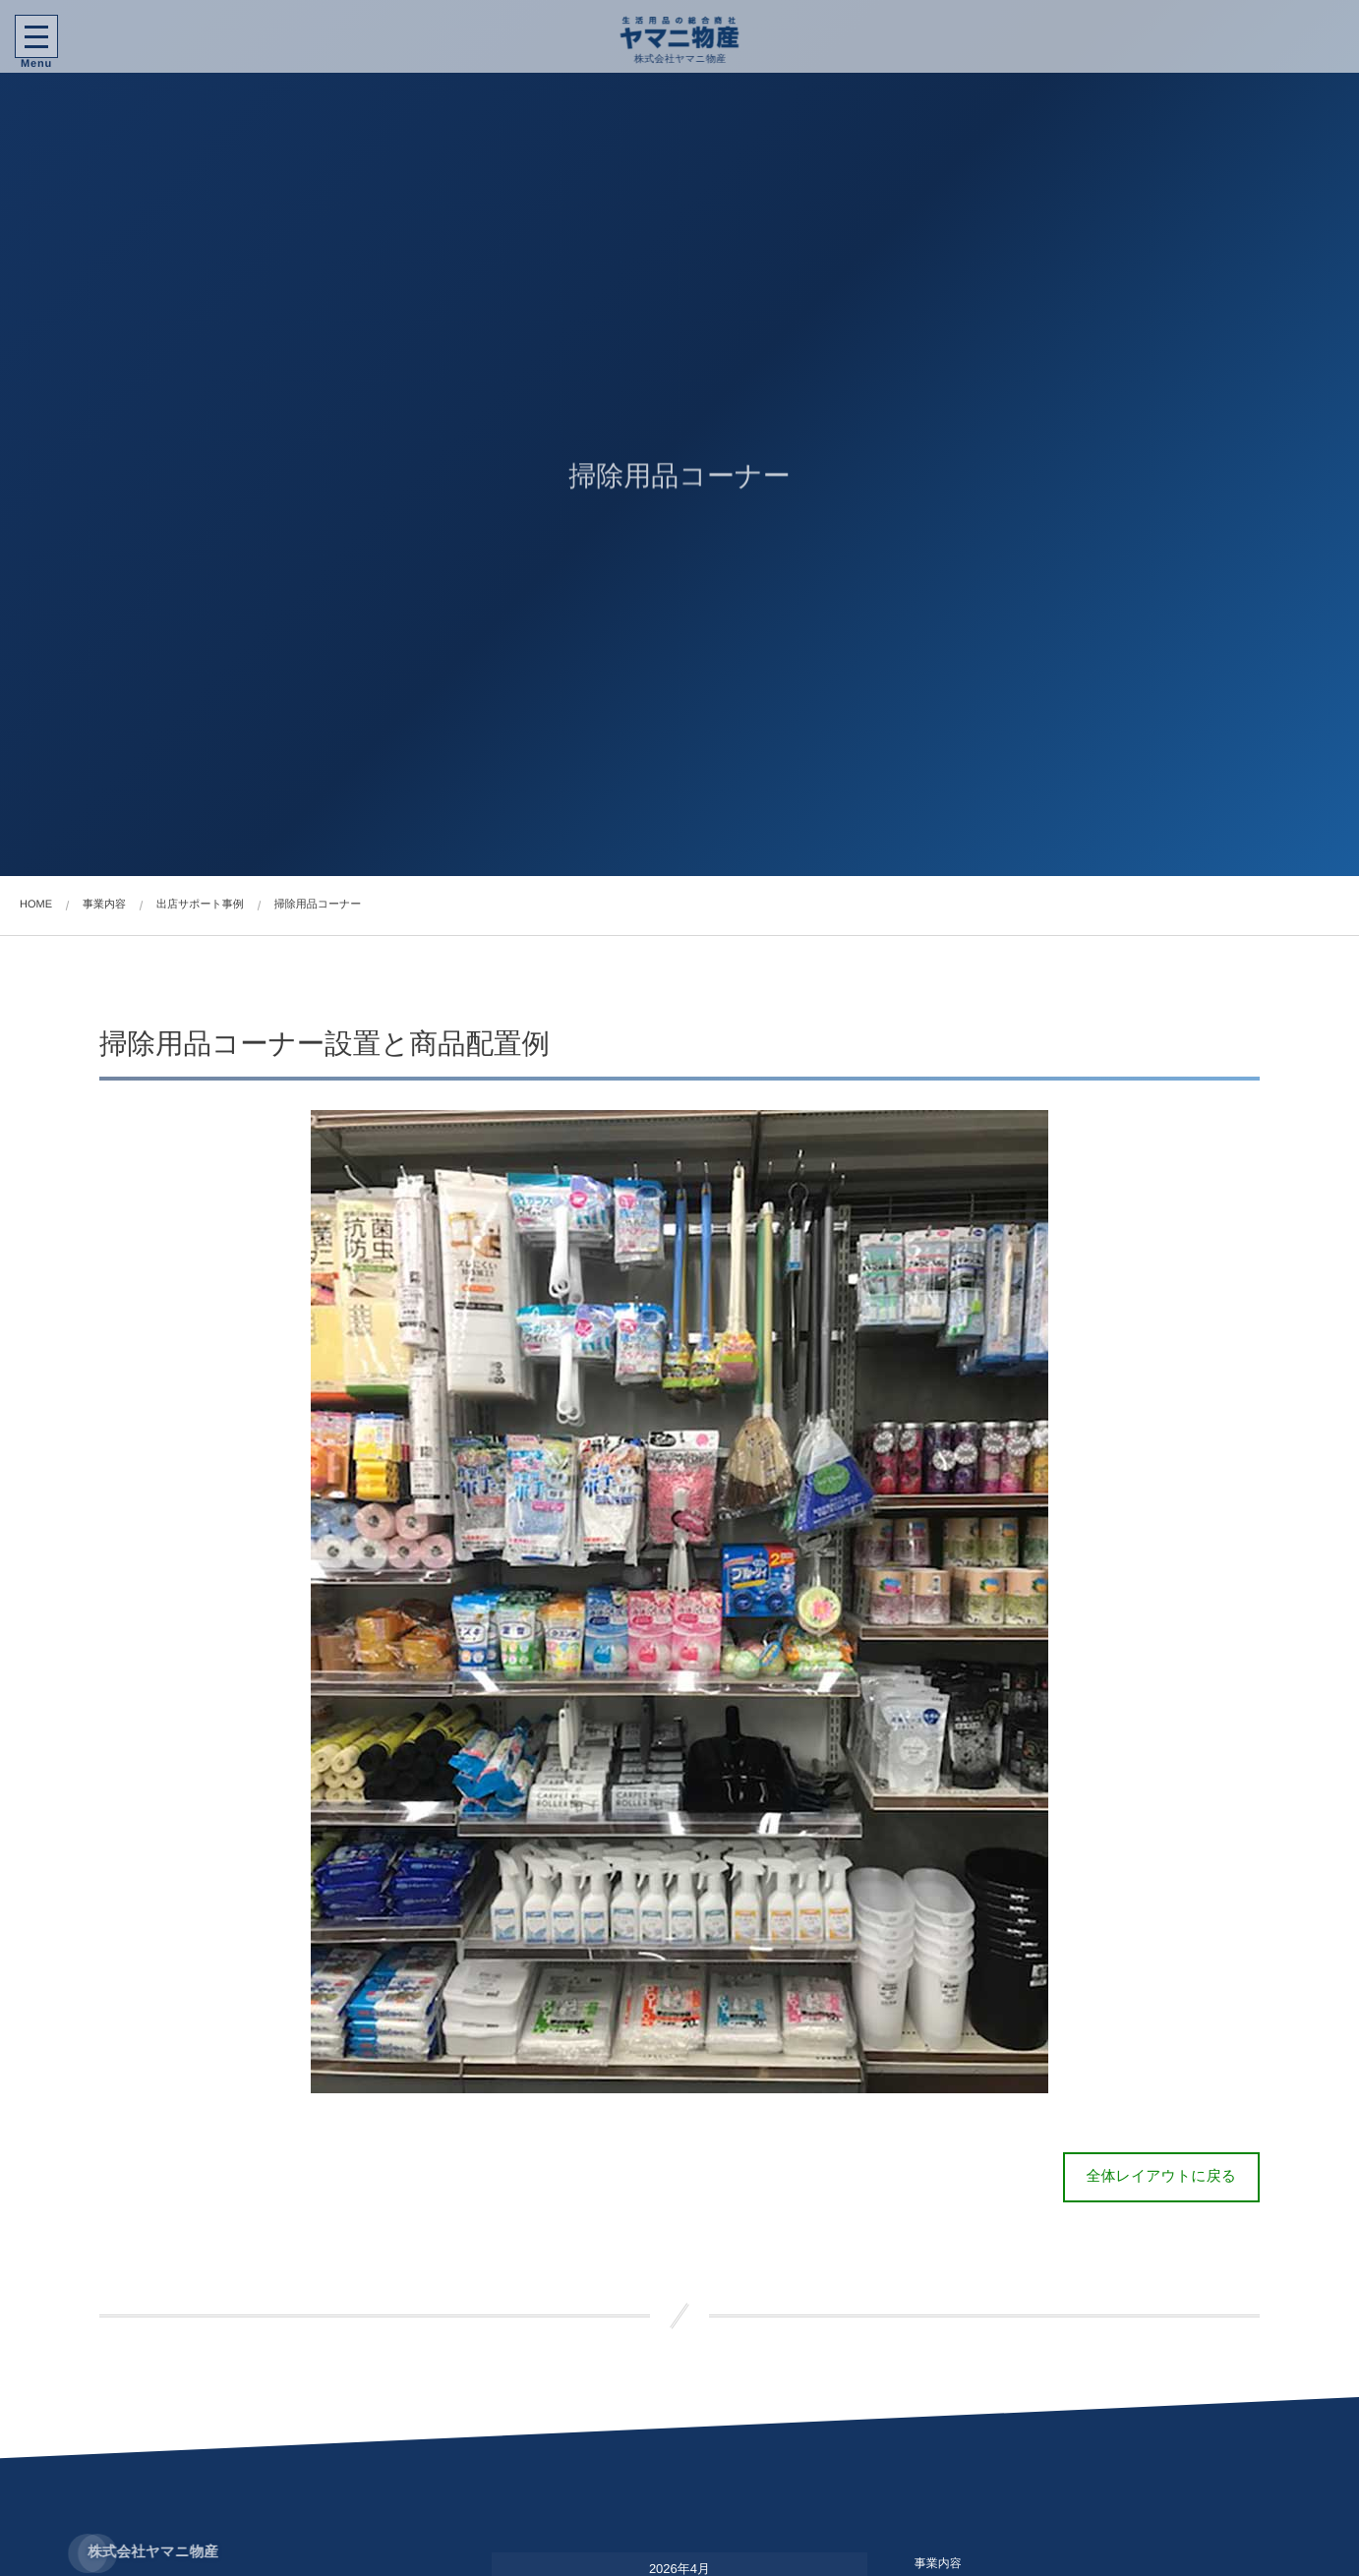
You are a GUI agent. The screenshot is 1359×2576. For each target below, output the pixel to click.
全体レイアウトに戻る (1161, 2176)
